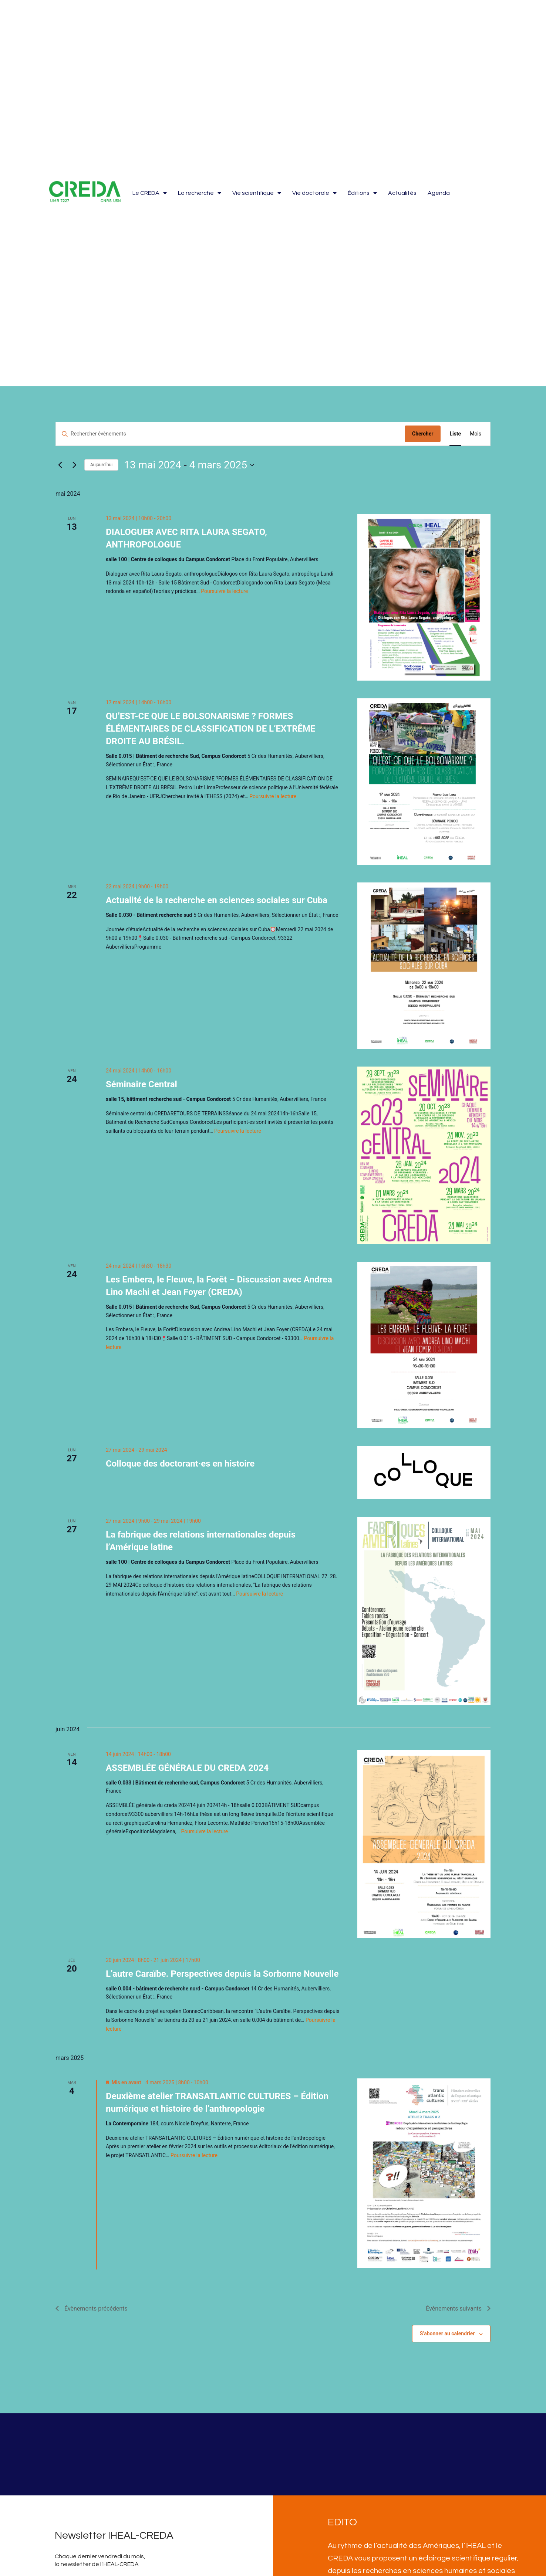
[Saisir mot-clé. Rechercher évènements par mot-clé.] (230, 433)
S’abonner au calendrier (447, 2333)
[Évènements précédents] (59, 465)
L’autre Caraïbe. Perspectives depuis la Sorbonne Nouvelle (222, 1974)
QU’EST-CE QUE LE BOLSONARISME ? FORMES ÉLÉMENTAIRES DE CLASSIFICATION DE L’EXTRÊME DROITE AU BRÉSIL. (211, 728)
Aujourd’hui (101, 464)
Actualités (402, 193)
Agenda (439, 193)
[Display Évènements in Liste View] (455, 433)
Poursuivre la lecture (224, 591)
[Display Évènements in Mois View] (475, 433)
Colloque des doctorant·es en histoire (180, 1463)
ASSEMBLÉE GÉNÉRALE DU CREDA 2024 (187, 1768)
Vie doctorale (314, 193)
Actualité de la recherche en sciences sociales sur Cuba (216, 900)
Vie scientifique (256, 193)
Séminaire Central (141, 1084)
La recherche (199, 193)
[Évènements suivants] (74, 465)
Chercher (422, 434)
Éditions (362, 193)
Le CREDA (149, 193)
